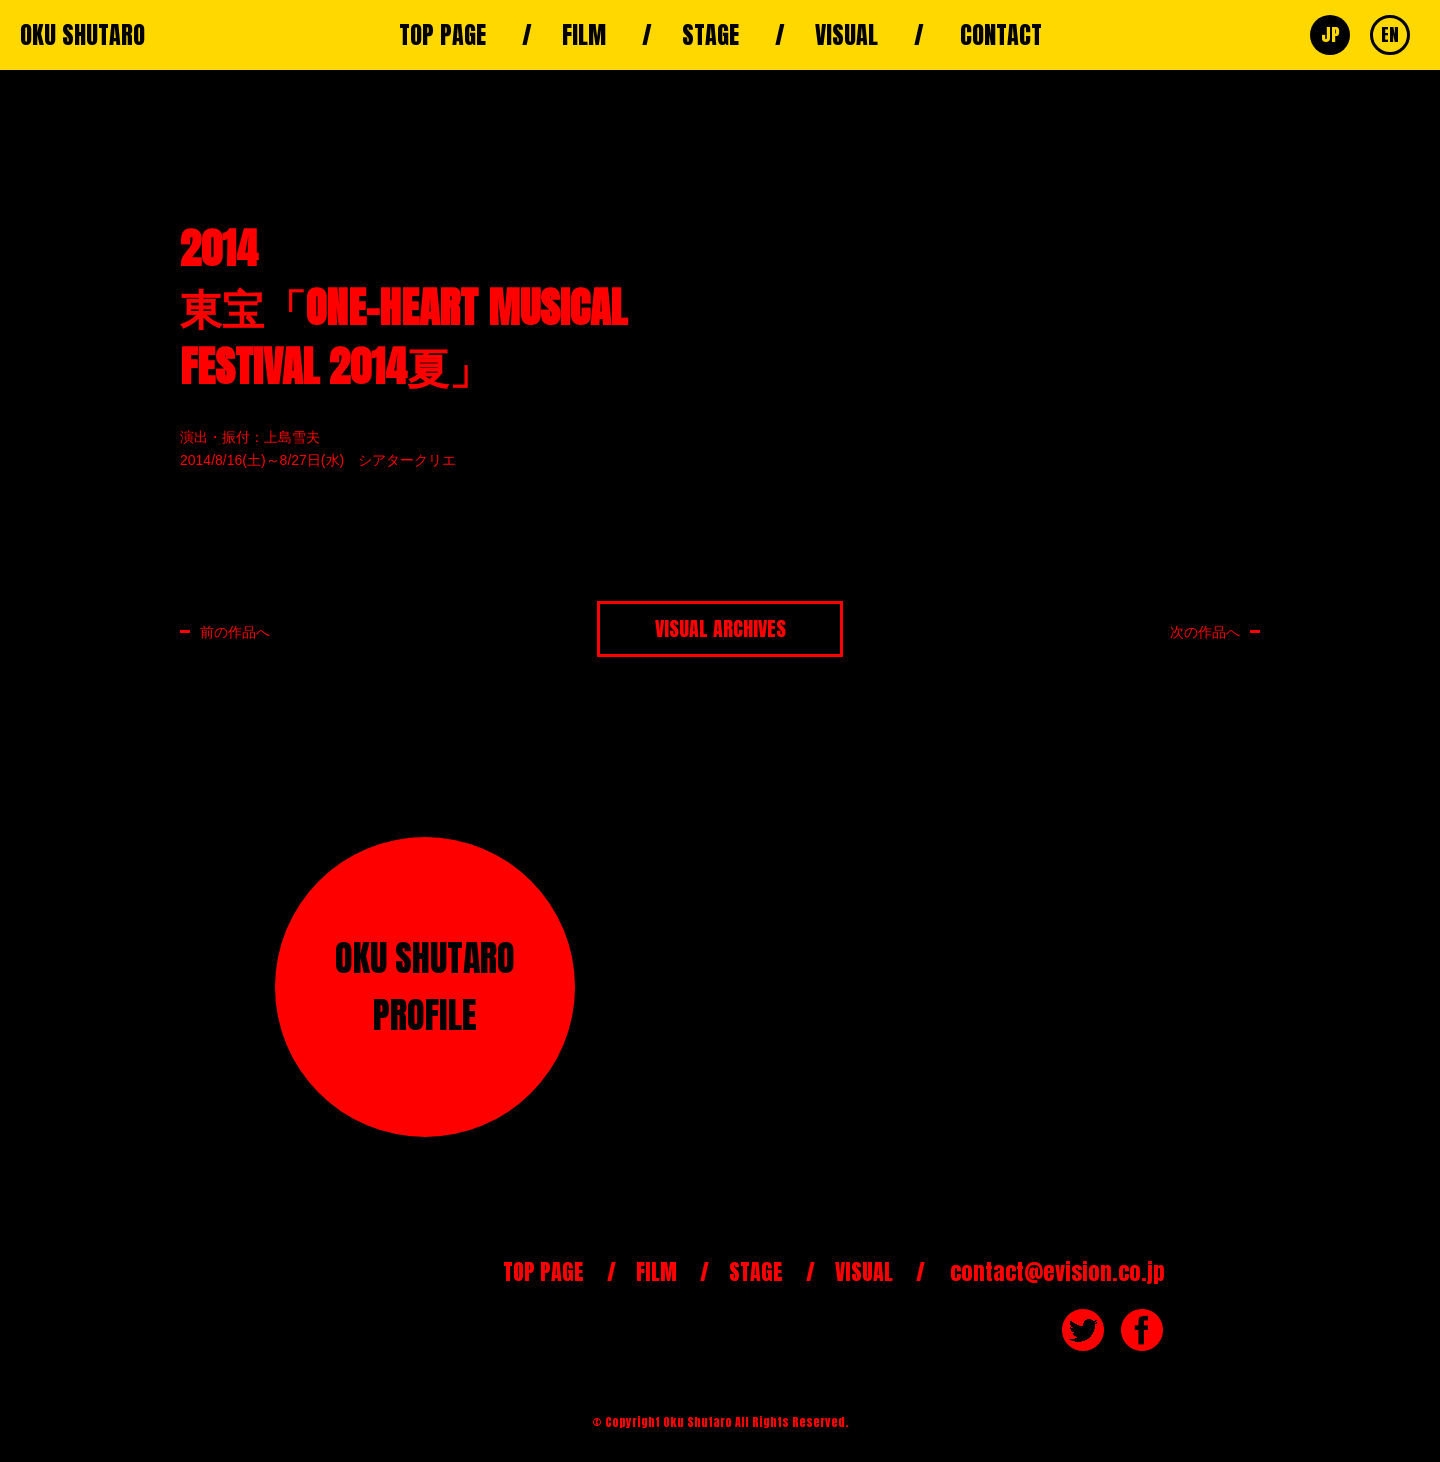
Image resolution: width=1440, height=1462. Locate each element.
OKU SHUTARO (82, 35)
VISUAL (846, 35)
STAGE (710, 35)
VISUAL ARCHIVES (720, 628)
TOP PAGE (442, 35)
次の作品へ (1205, 631)
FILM (584, 35)
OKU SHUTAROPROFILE (425, 987)
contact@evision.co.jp (1057, 1271)
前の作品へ (235, 631)
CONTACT (1001, 35)
